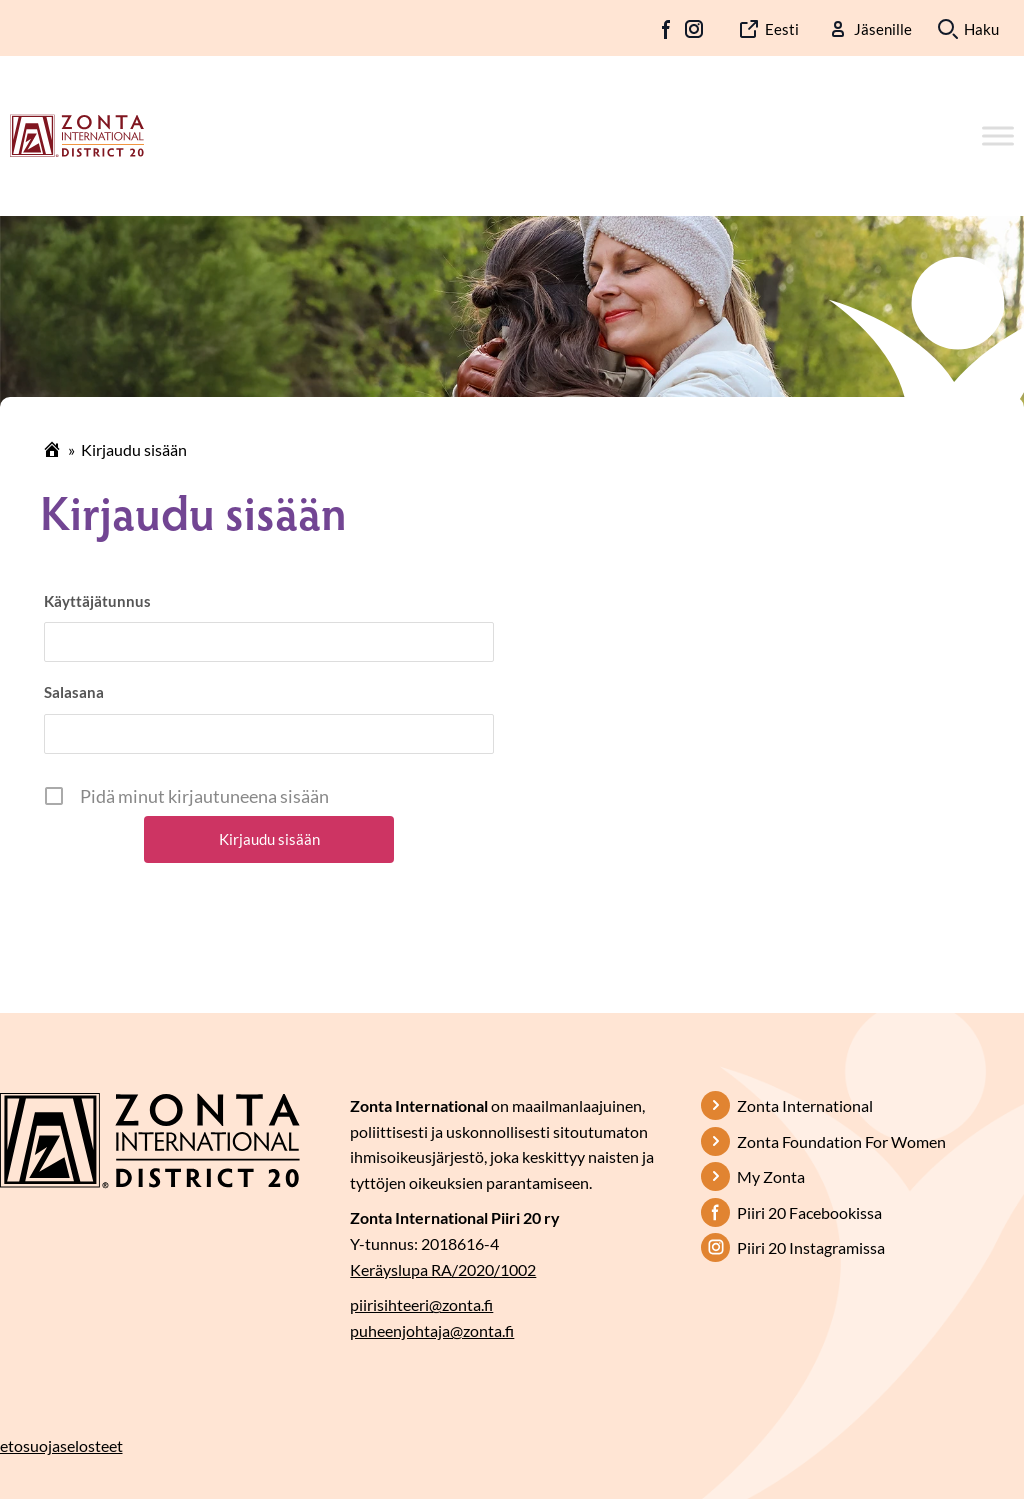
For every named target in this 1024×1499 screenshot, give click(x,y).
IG (694, 29)
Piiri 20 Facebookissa (809, 1212)
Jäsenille (883, 29)
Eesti (782, 29)
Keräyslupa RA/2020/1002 (443, 1269)
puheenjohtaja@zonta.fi (432, 1330)
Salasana (74, 692)
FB (667, 29)
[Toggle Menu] (998, 135)
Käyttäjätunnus (97, 601)
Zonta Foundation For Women (841, 1141)
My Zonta (771, 1176)
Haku (981, 29)
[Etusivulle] (77, 134)
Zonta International (805, 1105)
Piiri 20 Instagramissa (811, 1247)
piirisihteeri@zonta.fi (421, 1304)
